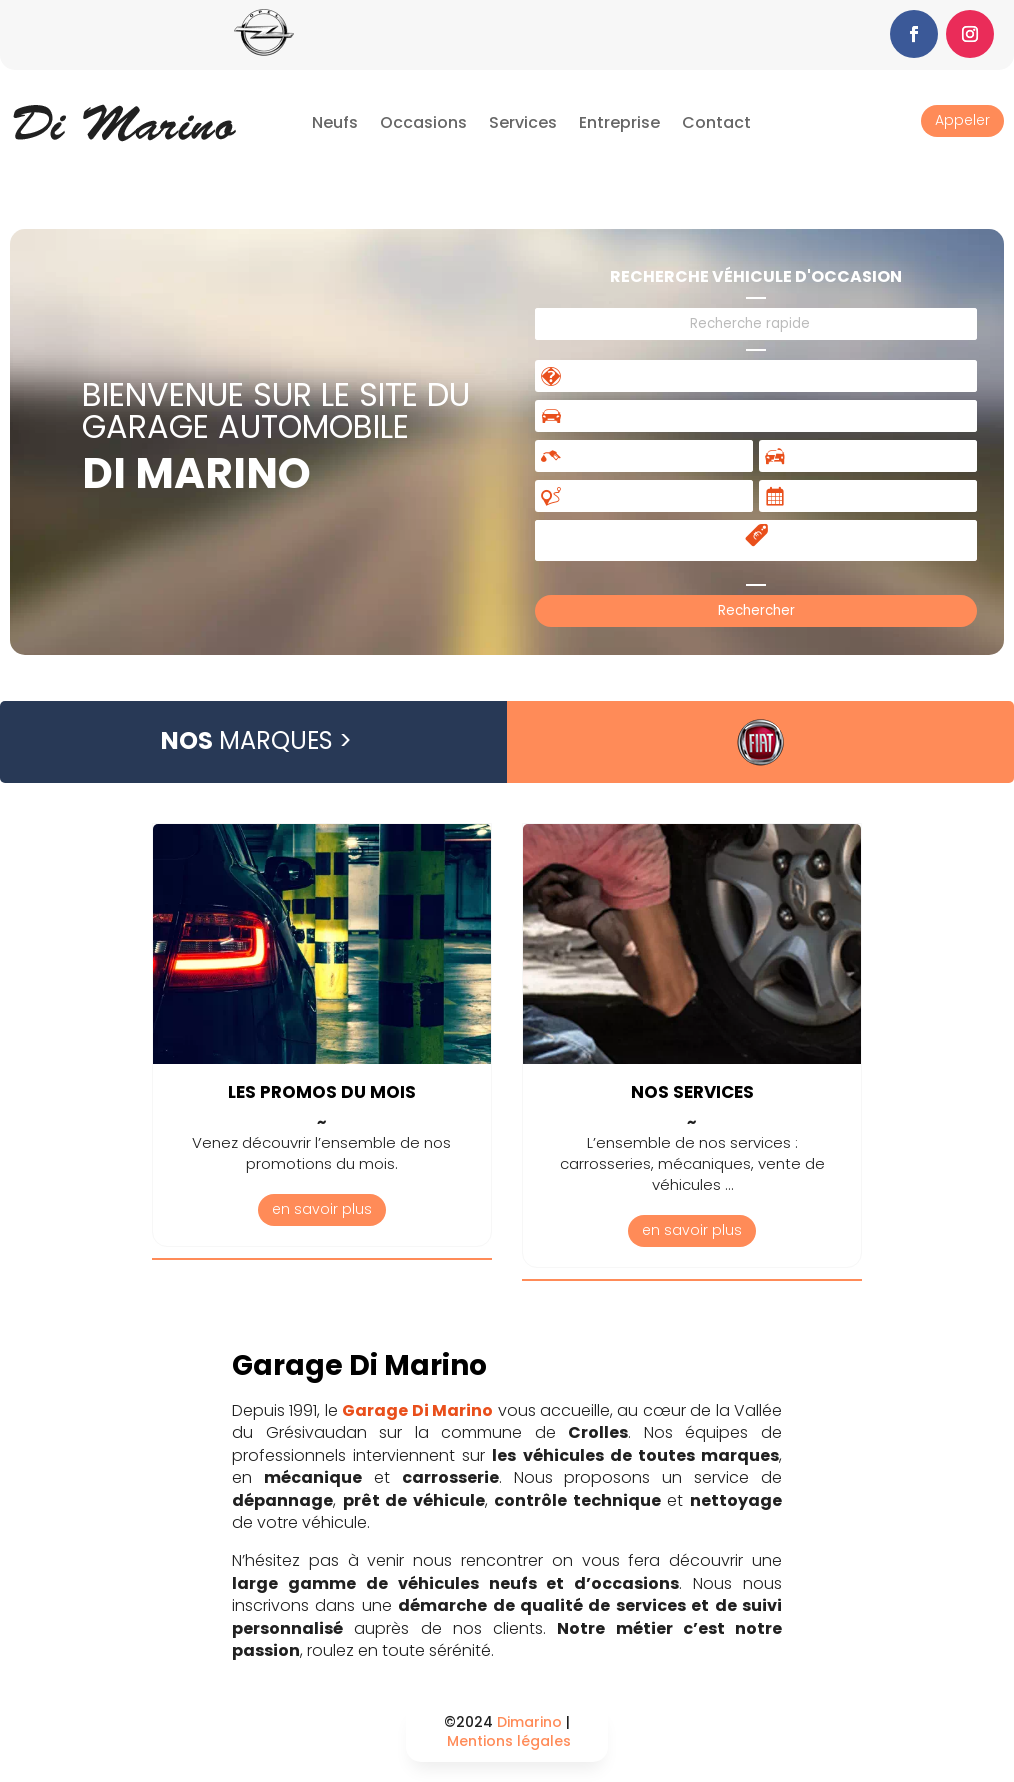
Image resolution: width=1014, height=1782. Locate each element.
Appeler (962, 120)
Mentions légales (509, 1741)
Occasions (423, 122)
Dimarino (529, 1722)
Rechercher (756, 610)
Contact (716, 122)
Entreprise (619, 122)
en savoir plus (322, 1209)
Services (523, 122)
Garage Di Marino (417, 1410)
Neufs (335, 122)
